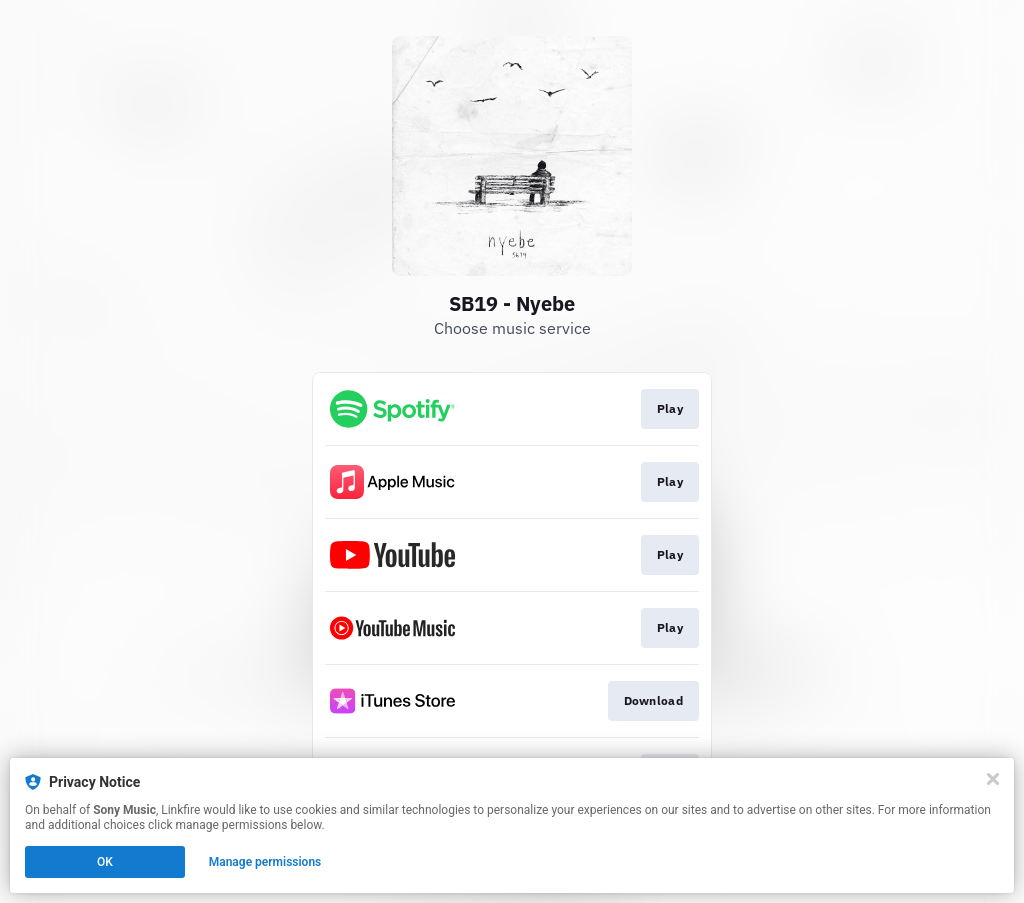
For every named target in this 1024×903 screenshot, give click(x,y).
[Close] (993, 779)
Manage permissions (265, 862)
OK (105, 862)
